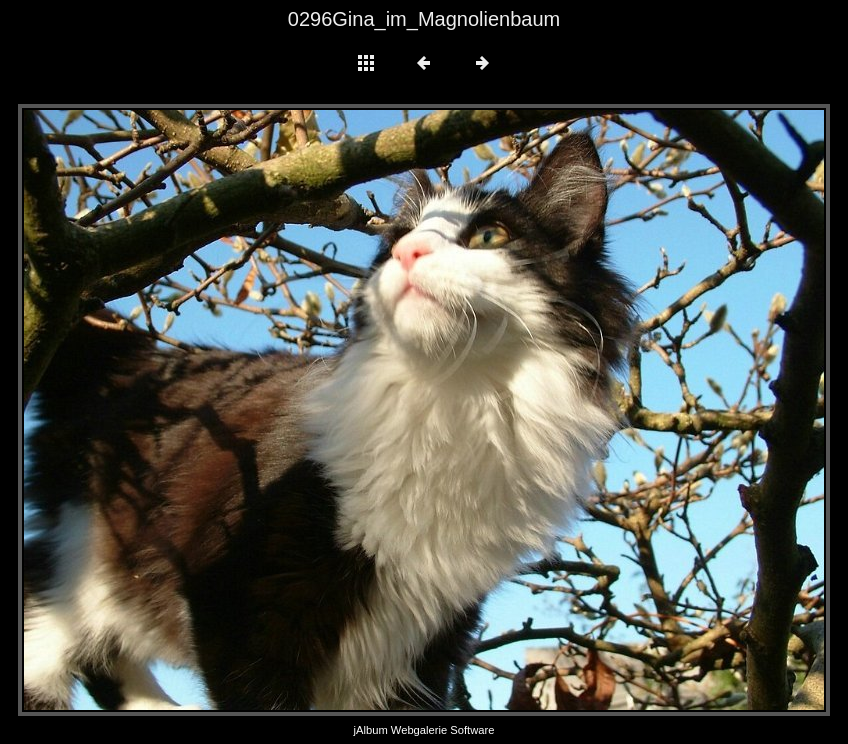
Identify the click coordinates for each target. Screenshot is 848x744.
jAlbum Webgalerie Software (424, 730)
